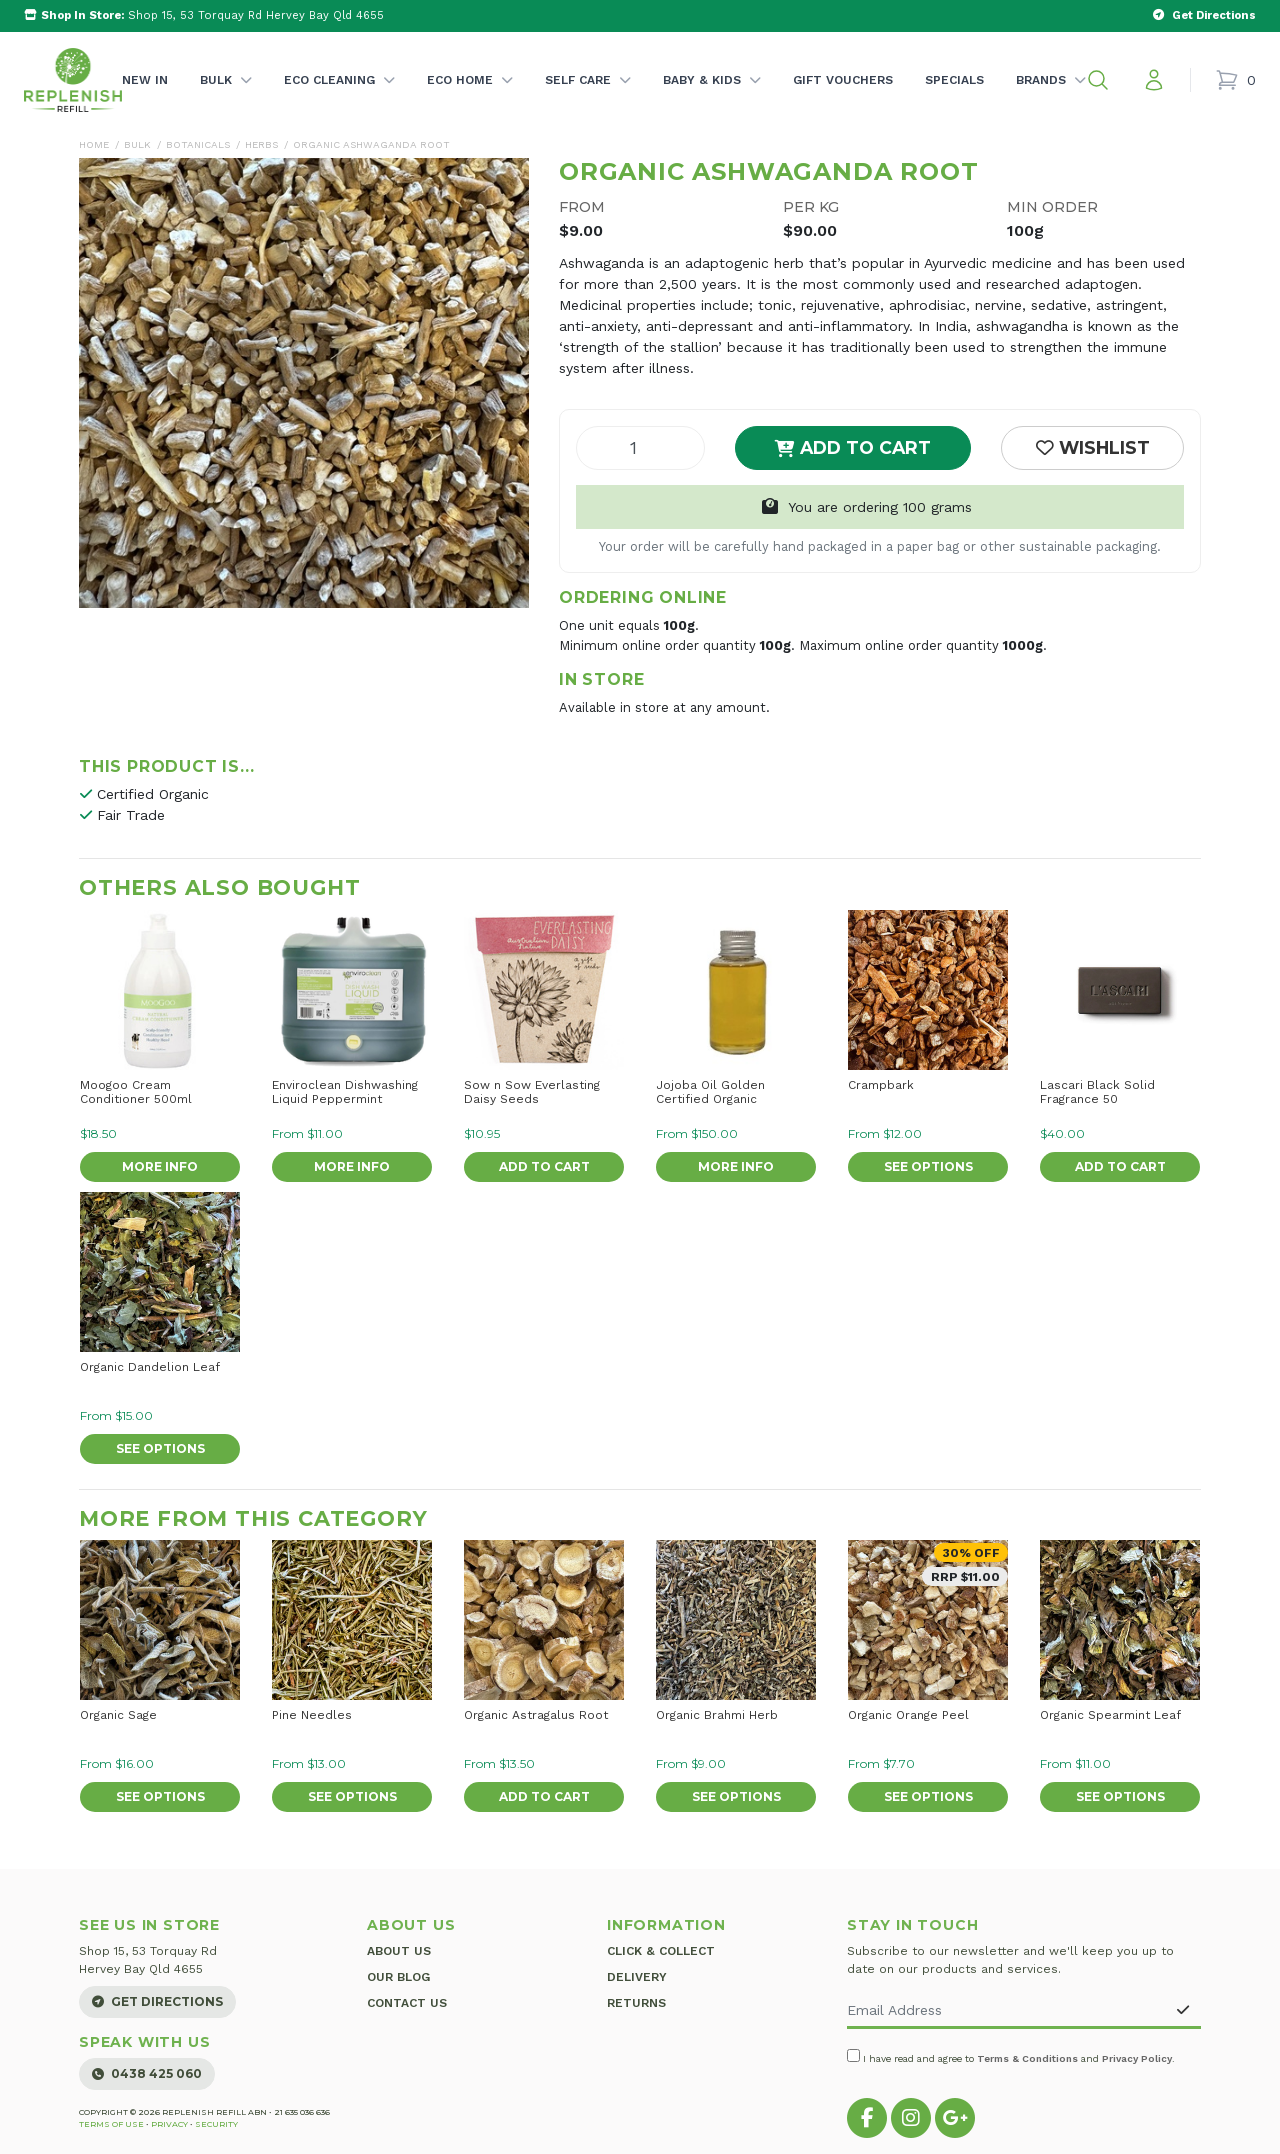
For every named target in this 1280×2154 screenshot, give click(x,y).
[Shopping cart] (1235, 80)
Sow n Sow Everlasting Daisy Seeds (532, 1092)
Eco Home (470, 100)
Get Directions (157, 2001)
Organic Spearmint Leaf (1110, 1715)
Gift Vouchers (843, 80)
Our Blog (398, 1977)
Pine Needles (312, 1715)
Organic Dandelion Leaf (150, 1367)
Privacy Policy (1137, 2058)
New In (145, 80)
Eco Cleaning (339, 100)
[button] (1098, 80)
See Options (928, 1166)
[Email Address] (1006, 2011)
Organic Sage (118, 1715)
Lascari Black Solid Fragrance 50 (1097, 1092)
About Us (399, 1951)
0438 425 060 (147, 2073)
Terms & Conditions (1027, 2058)
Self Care (588, 100)
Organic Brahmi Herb (717, 1715)
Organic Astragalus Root (536, 1715)
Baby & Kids (712, 100)
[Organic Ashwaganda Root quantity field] (640, 448)
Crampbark (881, 1085)
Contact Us (407, 2003)
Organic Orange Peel (908, 1715)
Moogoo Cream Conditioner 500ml (136, 1092)
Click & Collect (661, 1951)
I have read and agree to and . (1011, 2056)
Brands (1051, 100)
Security (216, 2124)
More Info (160, 1166)
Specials (954, 80)
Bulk (226, 100)
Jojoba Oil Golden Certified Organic (710, 1092)
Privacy (169, 2124)
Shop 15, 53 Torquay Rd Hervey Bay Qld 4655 (204, 15)
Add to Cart (853, 447)
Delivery (637, 1977)
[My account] (1154, 80)
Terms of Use (111, 2124)
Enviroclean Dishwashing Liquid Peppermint (345, 1092)
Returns (636, 2003)
